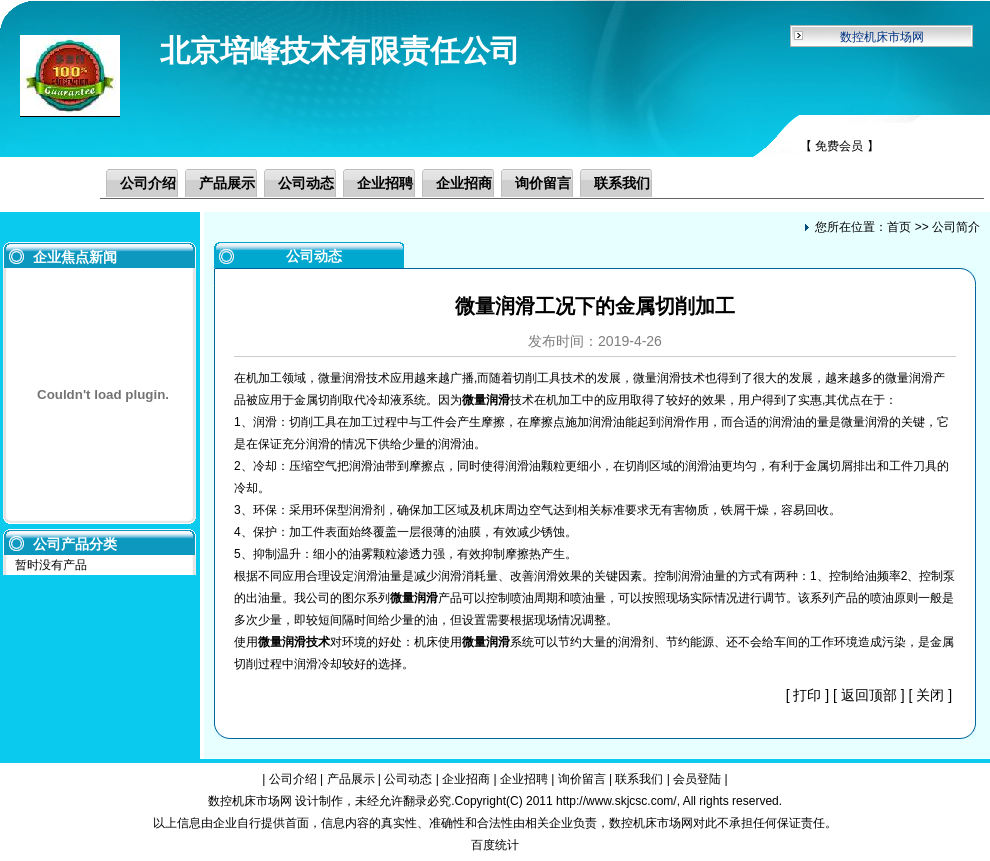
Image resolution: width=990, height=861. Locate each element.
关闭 (930, 695)
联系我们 (622, 183)
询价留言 (543, 183)
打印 (807, 695)
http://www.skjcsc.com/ (616, 801)
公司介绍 (148, 183)
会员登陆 (697, 779)
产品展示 (227, 183)
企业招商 (464, 183)
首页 (899, 227)
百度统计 (495, 845)
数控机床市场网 (882, 37)
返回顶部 (869, 695)
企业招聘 (385, 183)
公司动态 (306, 183)
